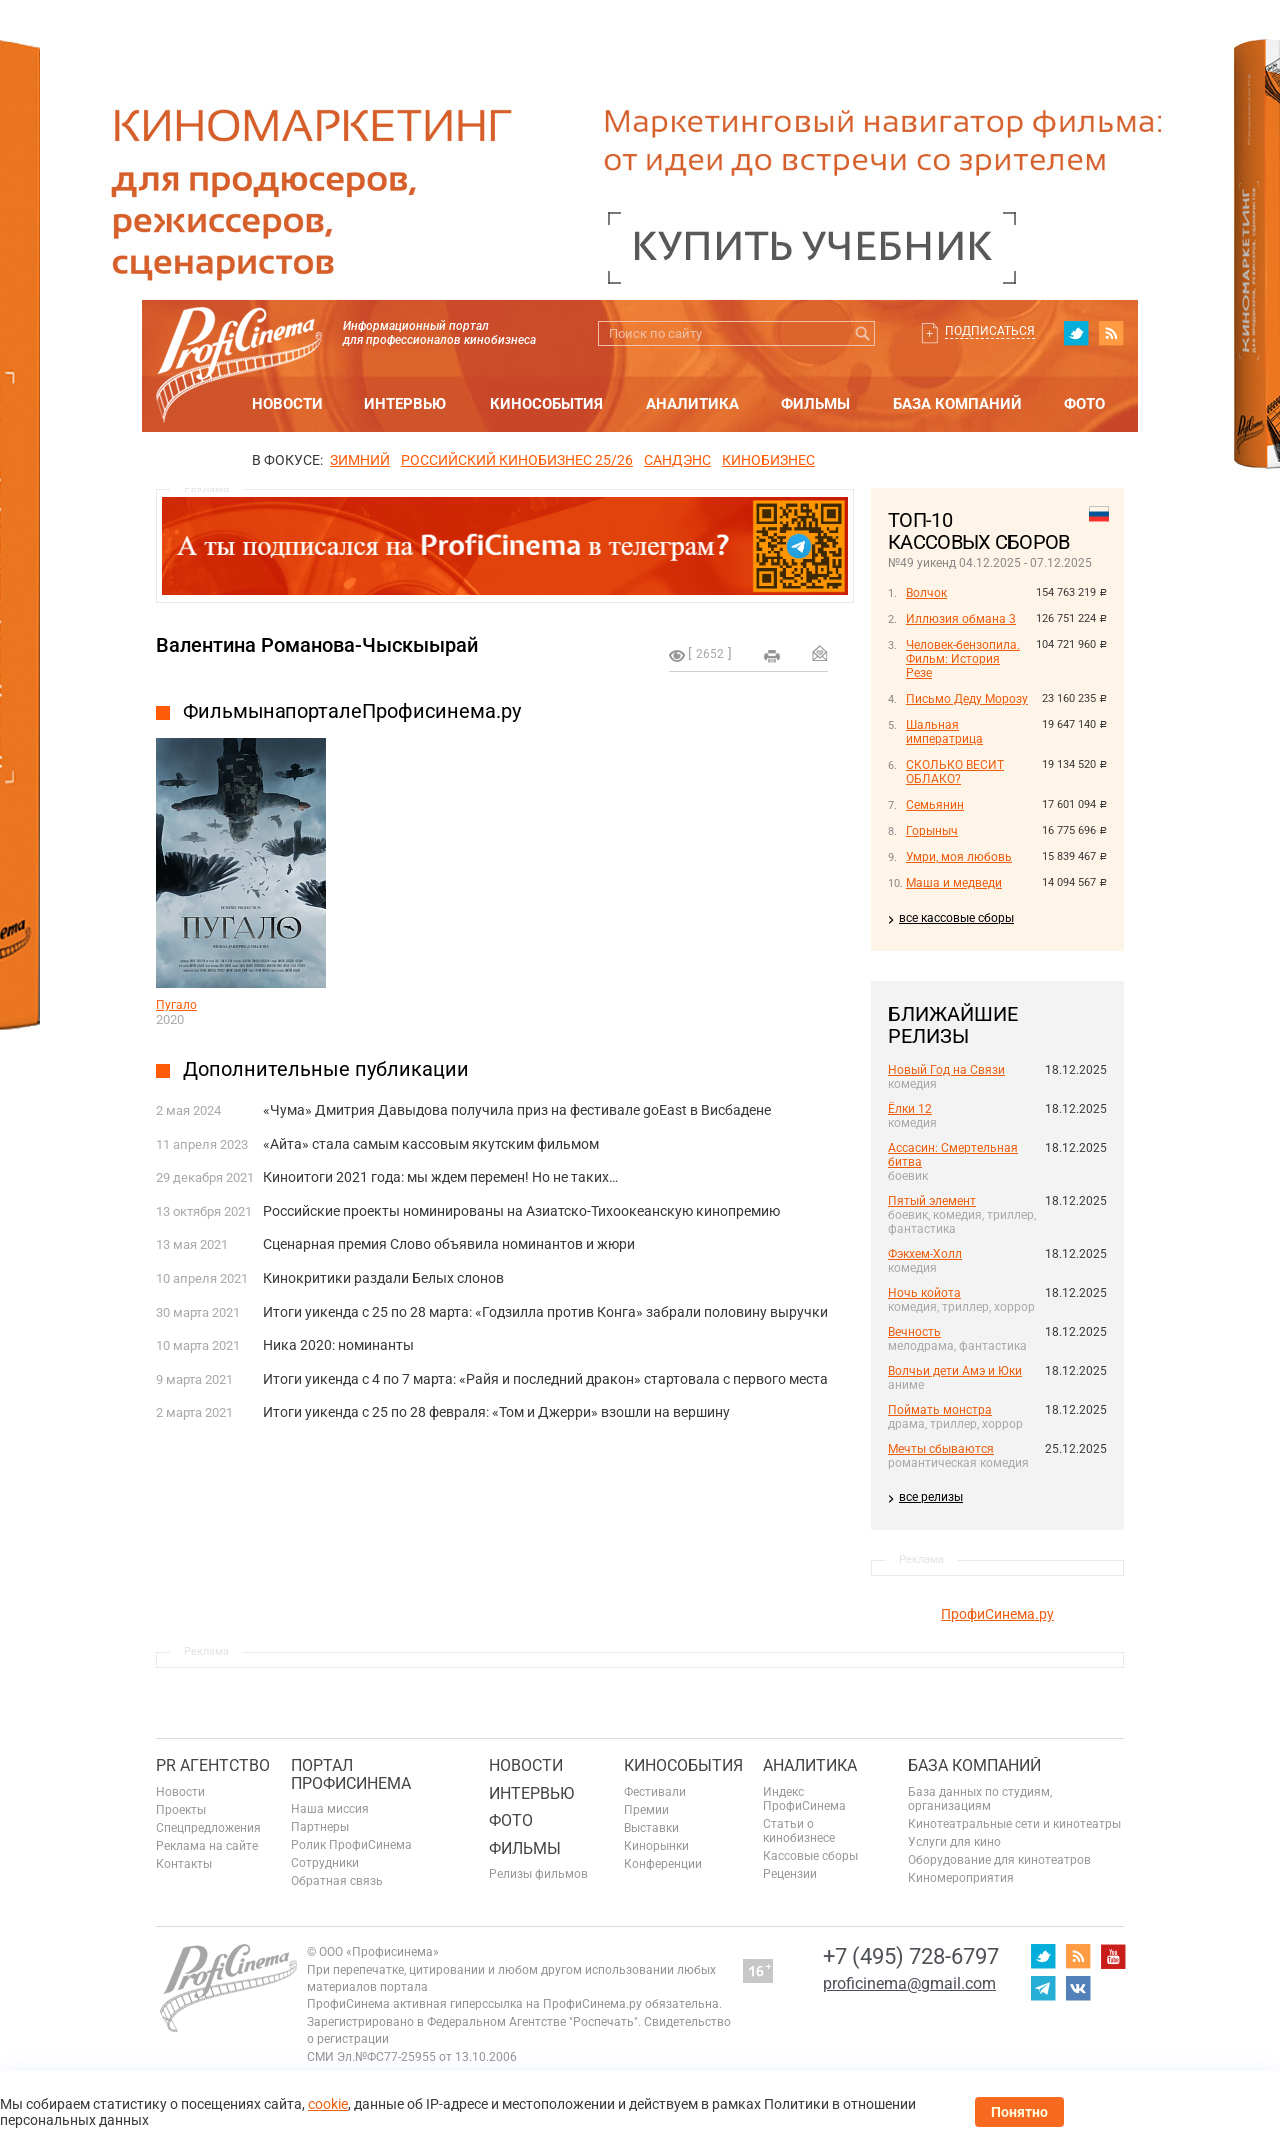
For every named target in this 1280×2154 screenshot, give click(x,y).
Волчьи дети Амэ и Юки (955, 1371)
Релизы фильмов (538, 1874)
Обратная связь (337, 1881)
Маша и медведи (954, 883)
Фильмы (815, 404)
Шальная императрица (944, 732)
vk (1078, 1988)
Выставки (651, 1828)
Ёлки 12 (910, 1109)
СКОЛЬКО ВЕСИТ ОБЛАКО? (955, 772)
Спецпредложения (208, 1828)
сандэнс (677, 460)
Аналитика (692, 404)
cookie (328, 2104)
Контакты (184, 1864)
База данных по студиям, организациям (980, 1799)
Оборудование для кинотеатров (999, 1860)
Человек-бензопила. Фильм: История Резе (963, 659)
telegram (1043, 1988)
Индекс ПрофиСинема (804, 1799)
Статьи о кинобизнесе (799, 1831)
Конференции (663, 1864)
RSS (1111, 333)
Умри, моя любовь (959, 857)
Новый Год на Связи (946, 1070)
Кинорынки (656, 1846)
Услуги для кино (954, 1842)
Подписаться (990, 331)
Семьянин (935, 805)
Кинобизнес (768, 460)
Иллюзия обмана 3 (961, 619)
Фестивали (655, 1792)
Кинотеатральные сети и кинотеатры (1014, 1824)
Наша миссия (330, 1809)
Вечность (914, 1332)
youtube (1113, 1956)
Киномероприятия (961, 1878)
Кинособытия (546, 404)
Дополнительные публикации (326, 1069)
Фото (1084, 404)
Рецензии (790, 1874)
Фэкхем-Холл (925, 1254)
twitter (1076, 333)
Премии (646, 1810)
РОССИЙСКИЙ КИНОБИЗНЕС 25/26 (517, 460)
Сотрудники (325, 1863)
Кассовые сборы (810, 1856)
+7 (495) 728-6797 (911, 1956)
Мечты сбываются (941, 1449)
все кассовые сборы (956, 918)
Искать (862, 333)
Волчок (926, 593)
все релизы (931, 1497)
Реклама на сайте (207, 1846)
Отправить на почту (820, 653)
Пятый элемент (932, 1201)
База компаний (957, 404)
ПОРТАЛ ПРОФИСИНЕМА (351, 1774)
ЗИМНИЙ (360, 460)
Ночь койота (924, 1293)
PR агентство (213, 1765)
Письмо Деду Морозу (967, 699)
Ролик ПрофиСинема (351, 1845)
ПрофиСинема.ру (997, 1614)
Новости (287, 404)
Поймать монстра (940, 1410)
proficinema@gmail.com (909, 1983)
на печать (772, 656)
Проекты (181, 1810)
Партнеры (320, 1827)
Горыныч (932, 831)
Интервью (405, 404)
